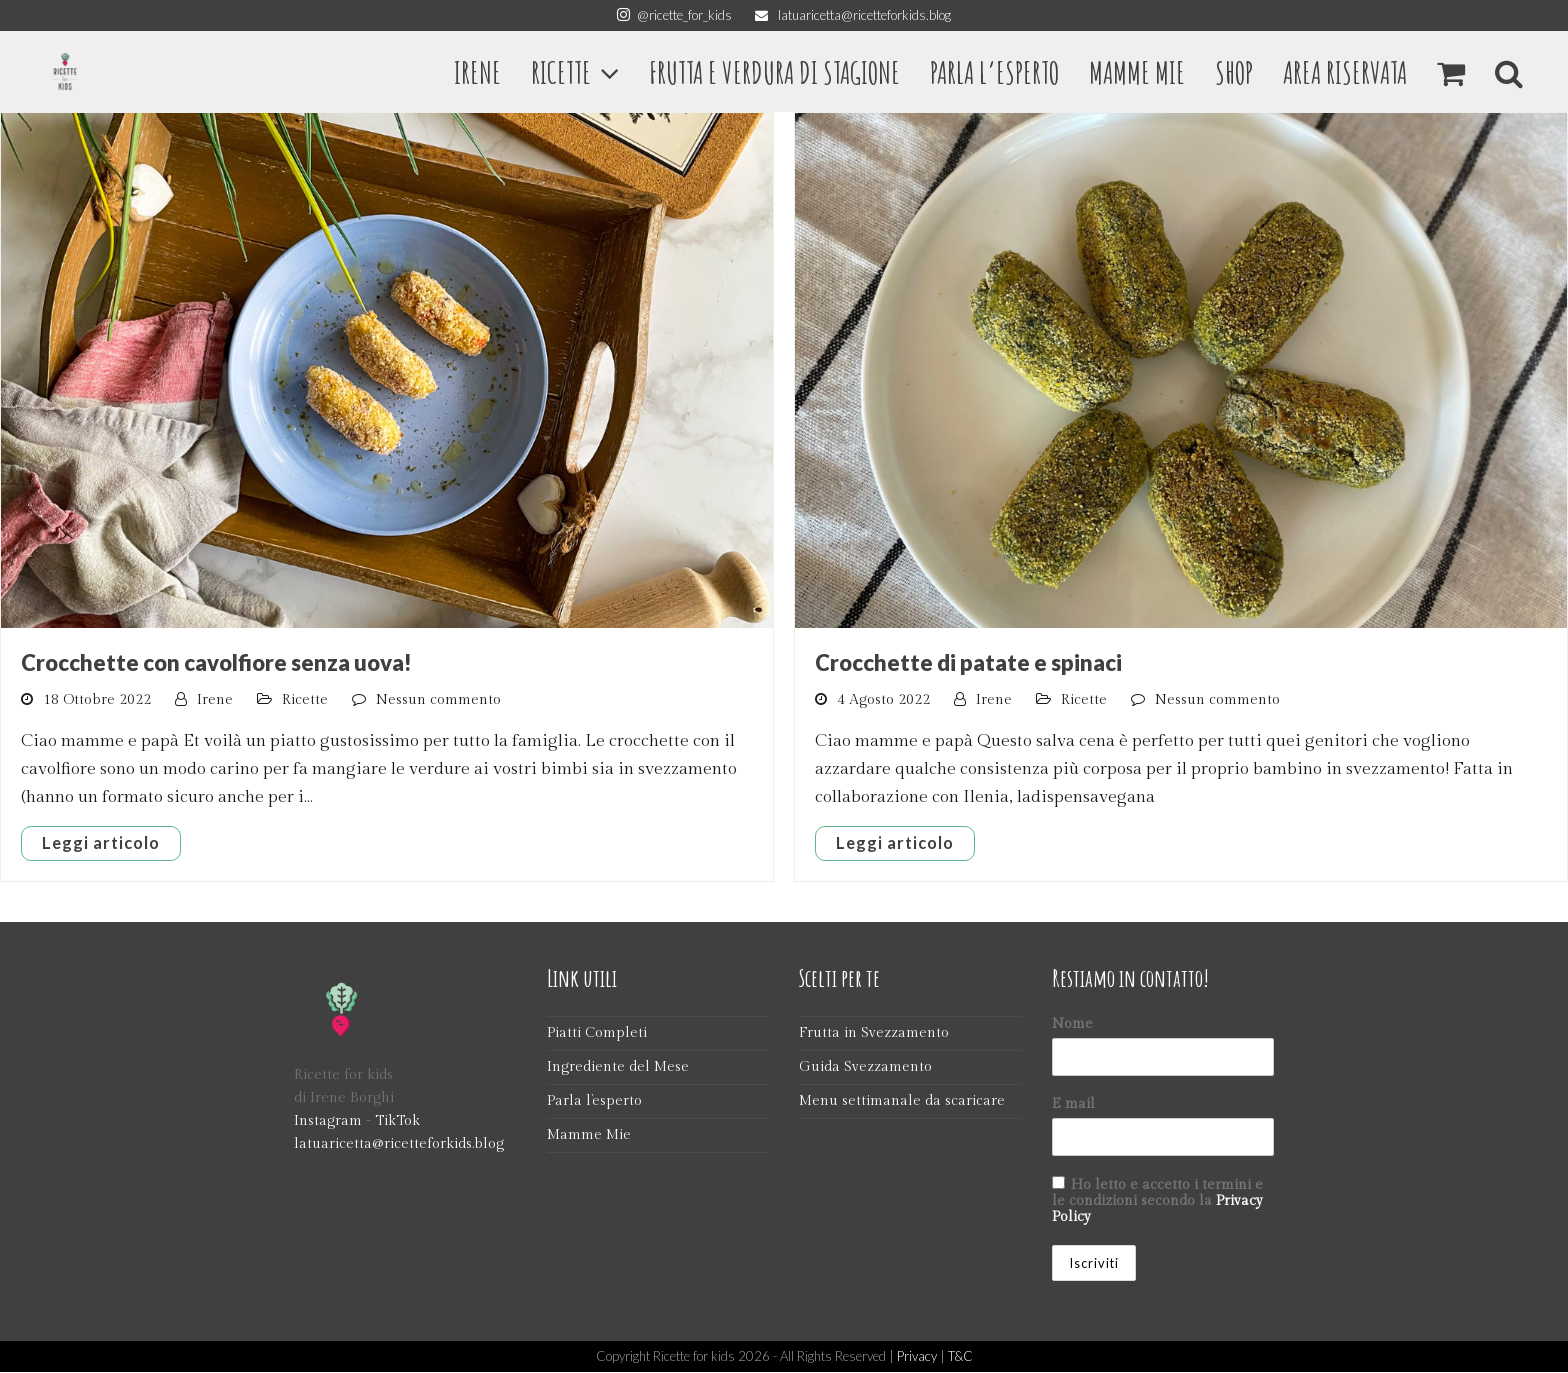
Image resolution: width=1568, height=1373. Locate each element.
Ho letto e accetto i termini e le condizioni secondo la (1157, 1200)
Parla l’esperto (594, 1102)
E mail (1073, 1104)
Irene (215, 700)
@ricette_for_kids (674, 15)
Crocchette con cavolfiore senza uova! (216, 662)
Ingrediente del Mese (618, 1067)
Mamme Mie (589, 1136)
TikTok (397, 1122)
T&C (960, 1357)
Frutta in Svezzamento (874, 1033)
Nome (1072, 1024)
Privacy (917, 1357)
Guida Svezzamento (865, 1067)
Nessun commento (438, 700)
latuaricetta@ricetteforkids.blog (853, 15)
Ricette (305, 700)
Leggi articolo (102, 843)
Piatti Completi (597, 1033)
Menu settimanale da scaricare (902, 1102)
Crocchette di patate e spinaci (968, 662)
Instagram (328, 1122)
